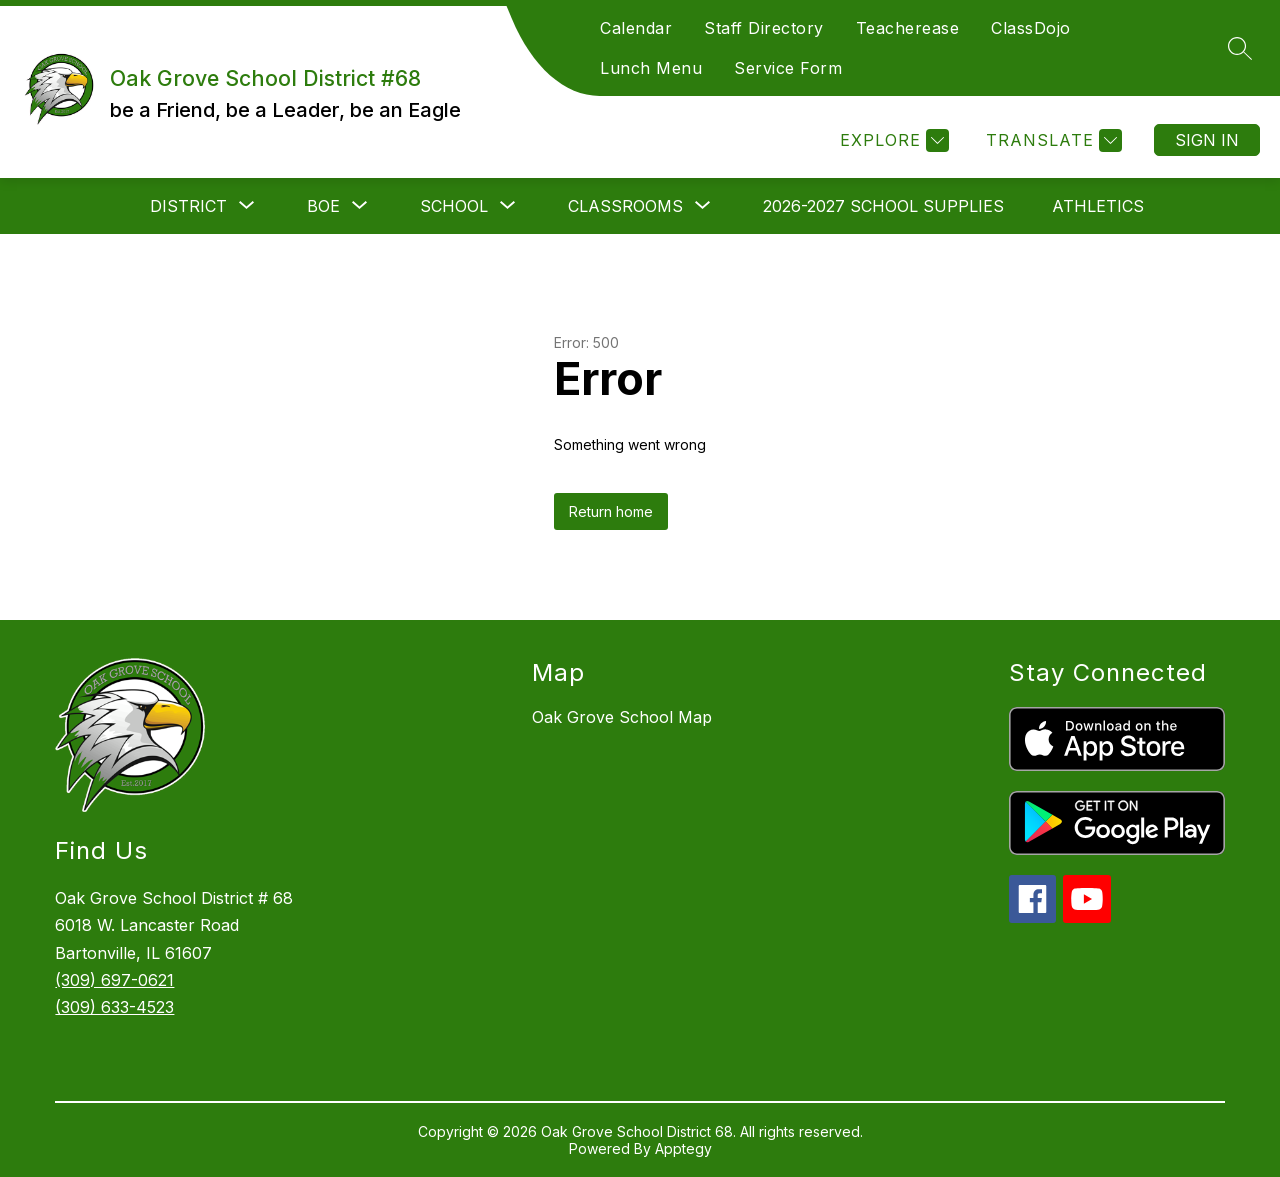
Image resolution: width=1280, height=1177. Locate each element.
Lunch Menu (651, 68)
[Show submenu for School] (454, 206)
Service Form (788, 68)
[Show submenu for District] (188, 206)
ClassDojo (1031, 28)
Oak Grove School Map (622, 717)
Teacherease (908, 28)
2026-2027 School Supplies (883, 206)
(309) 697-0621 (114, 980)
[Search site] (1240, 48)
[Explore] (892, 140)
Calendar (636, 28)
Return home (611, 511)
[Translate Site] (1051, 140)
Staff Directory (764, 28)
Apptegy (683, 1148)
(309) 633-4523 (114, 1007)
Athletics (1098, 206)
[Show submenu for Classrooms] (625, 206)
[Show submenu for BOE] (323, 206)
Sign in (1207, 140)
